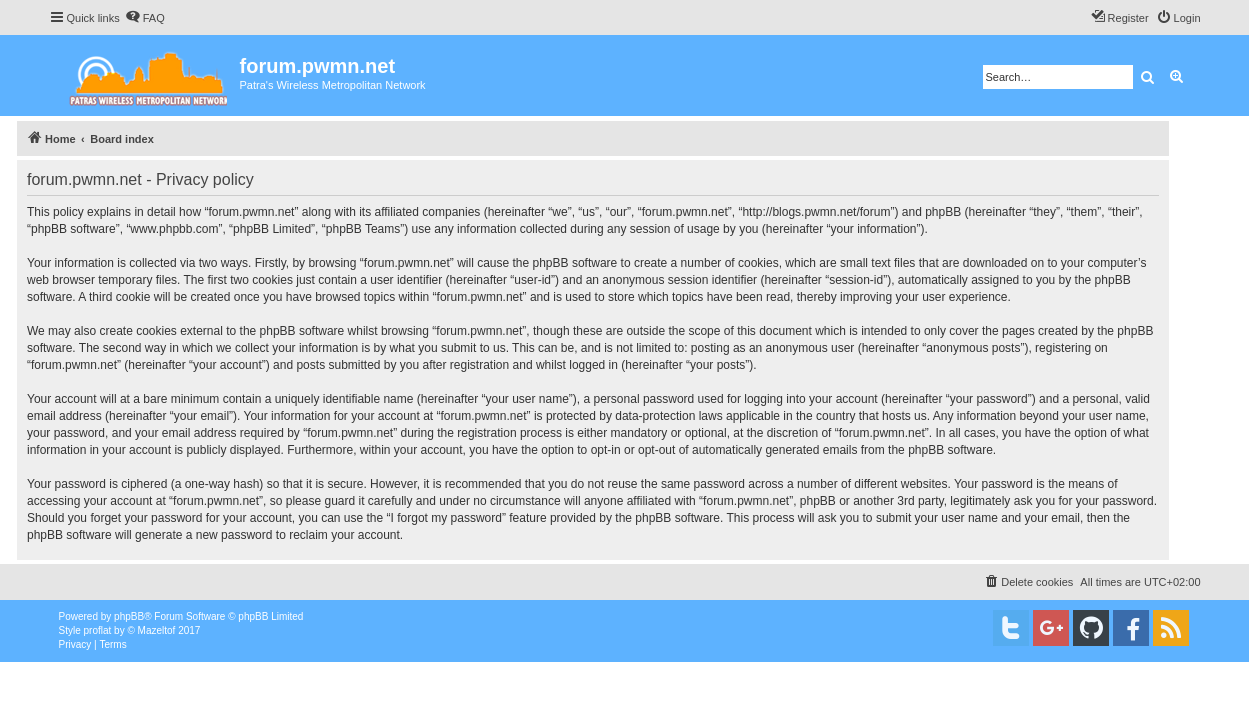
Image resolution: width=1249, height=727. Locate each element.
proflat (98, 630)
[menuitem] (145, 18)
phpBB (129, 616)
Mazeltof (157, 630)
